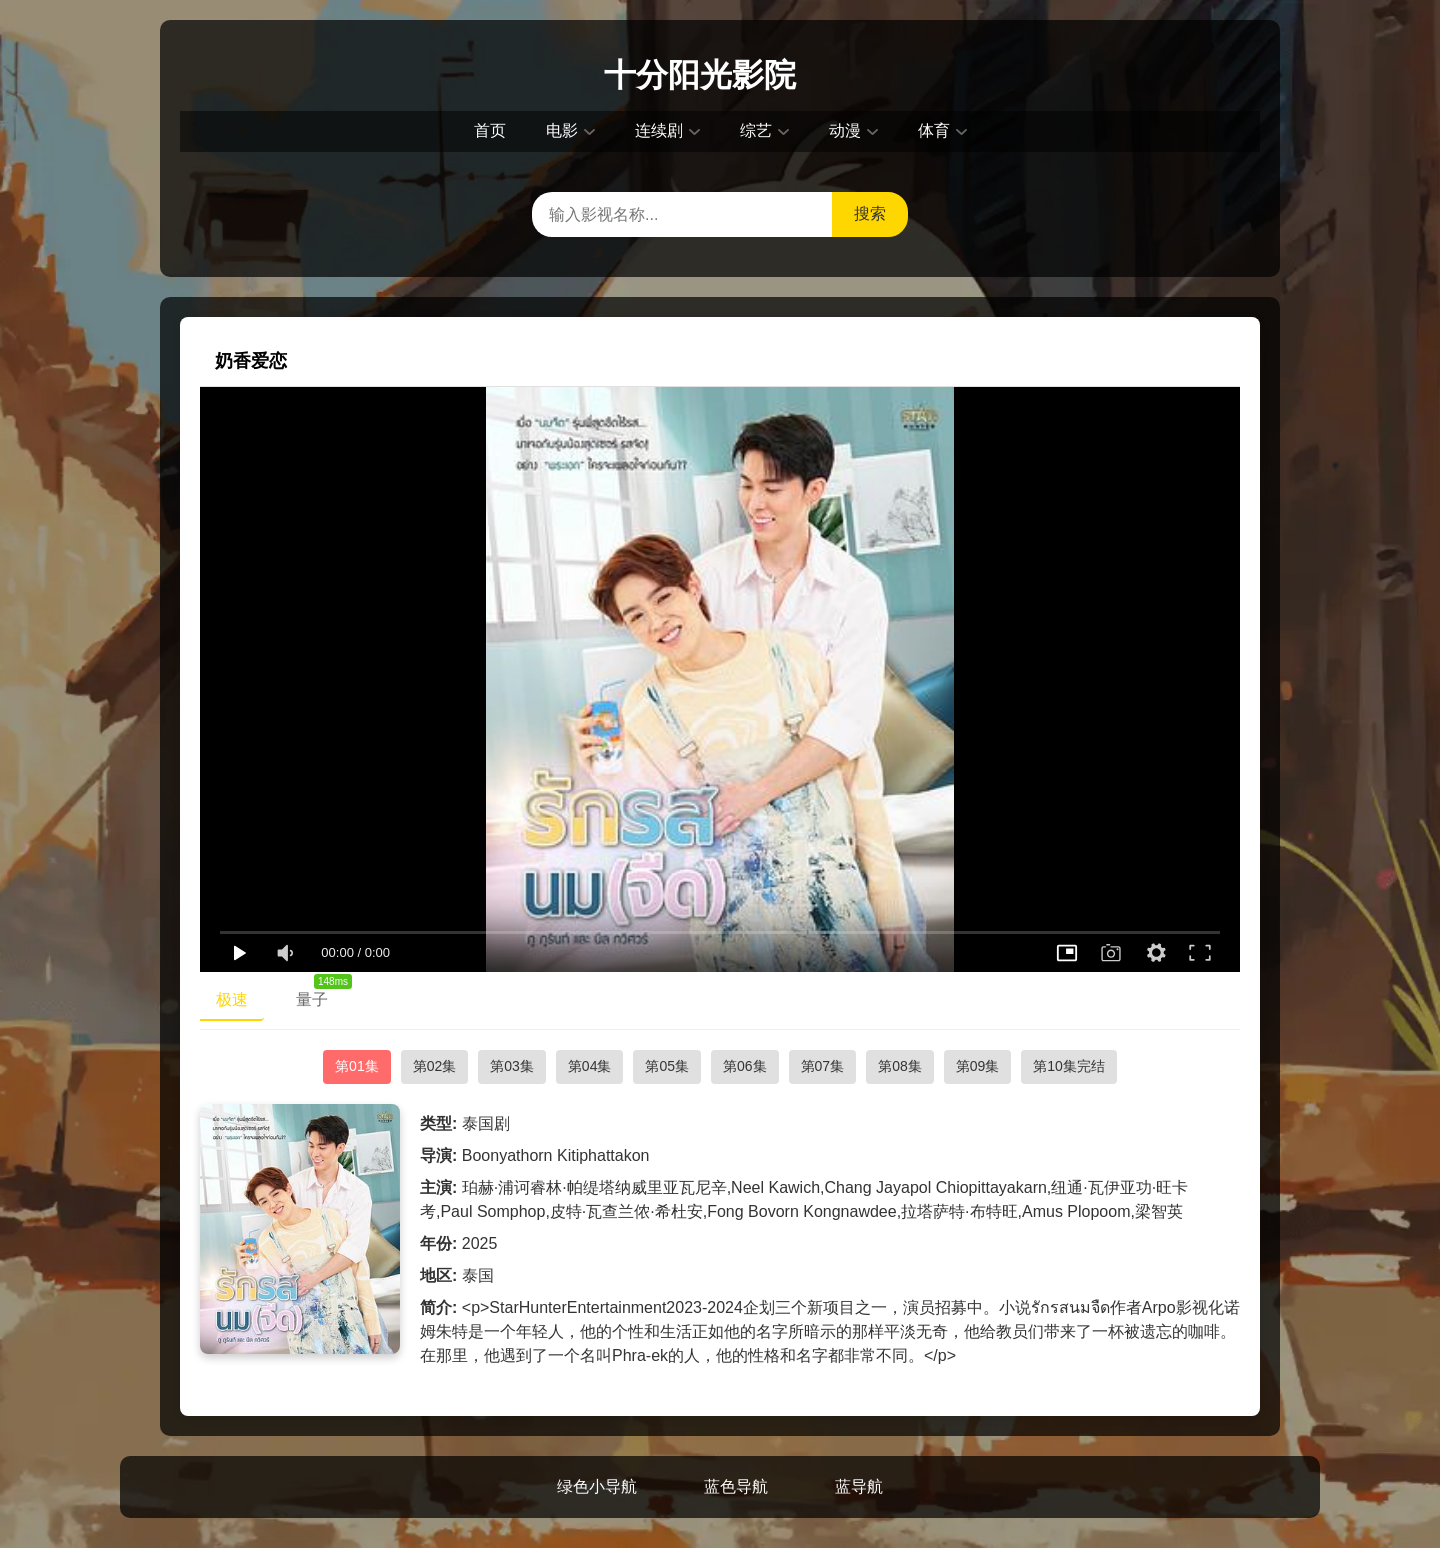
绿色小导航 (597, 1486)
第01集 (357, 1066)
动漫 (845, 130)
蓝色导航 (736, 1486)
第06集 (745, 1066)
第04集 (590, 1066)
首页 (490, 130)
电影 (562, 130)
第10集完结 (1069, 1066)
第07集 (823, 1066)
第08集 (900, 1066)
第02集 (435, 1066)
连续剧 (659, 130)
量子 (320, 995)
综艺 (756, 130)
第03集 (512, 1066)
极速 (232, 999)
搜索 (870, 213)
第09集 (978, 1066)
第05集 (667, 1066)
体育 (934, 130)
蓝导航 (859, 1486)
